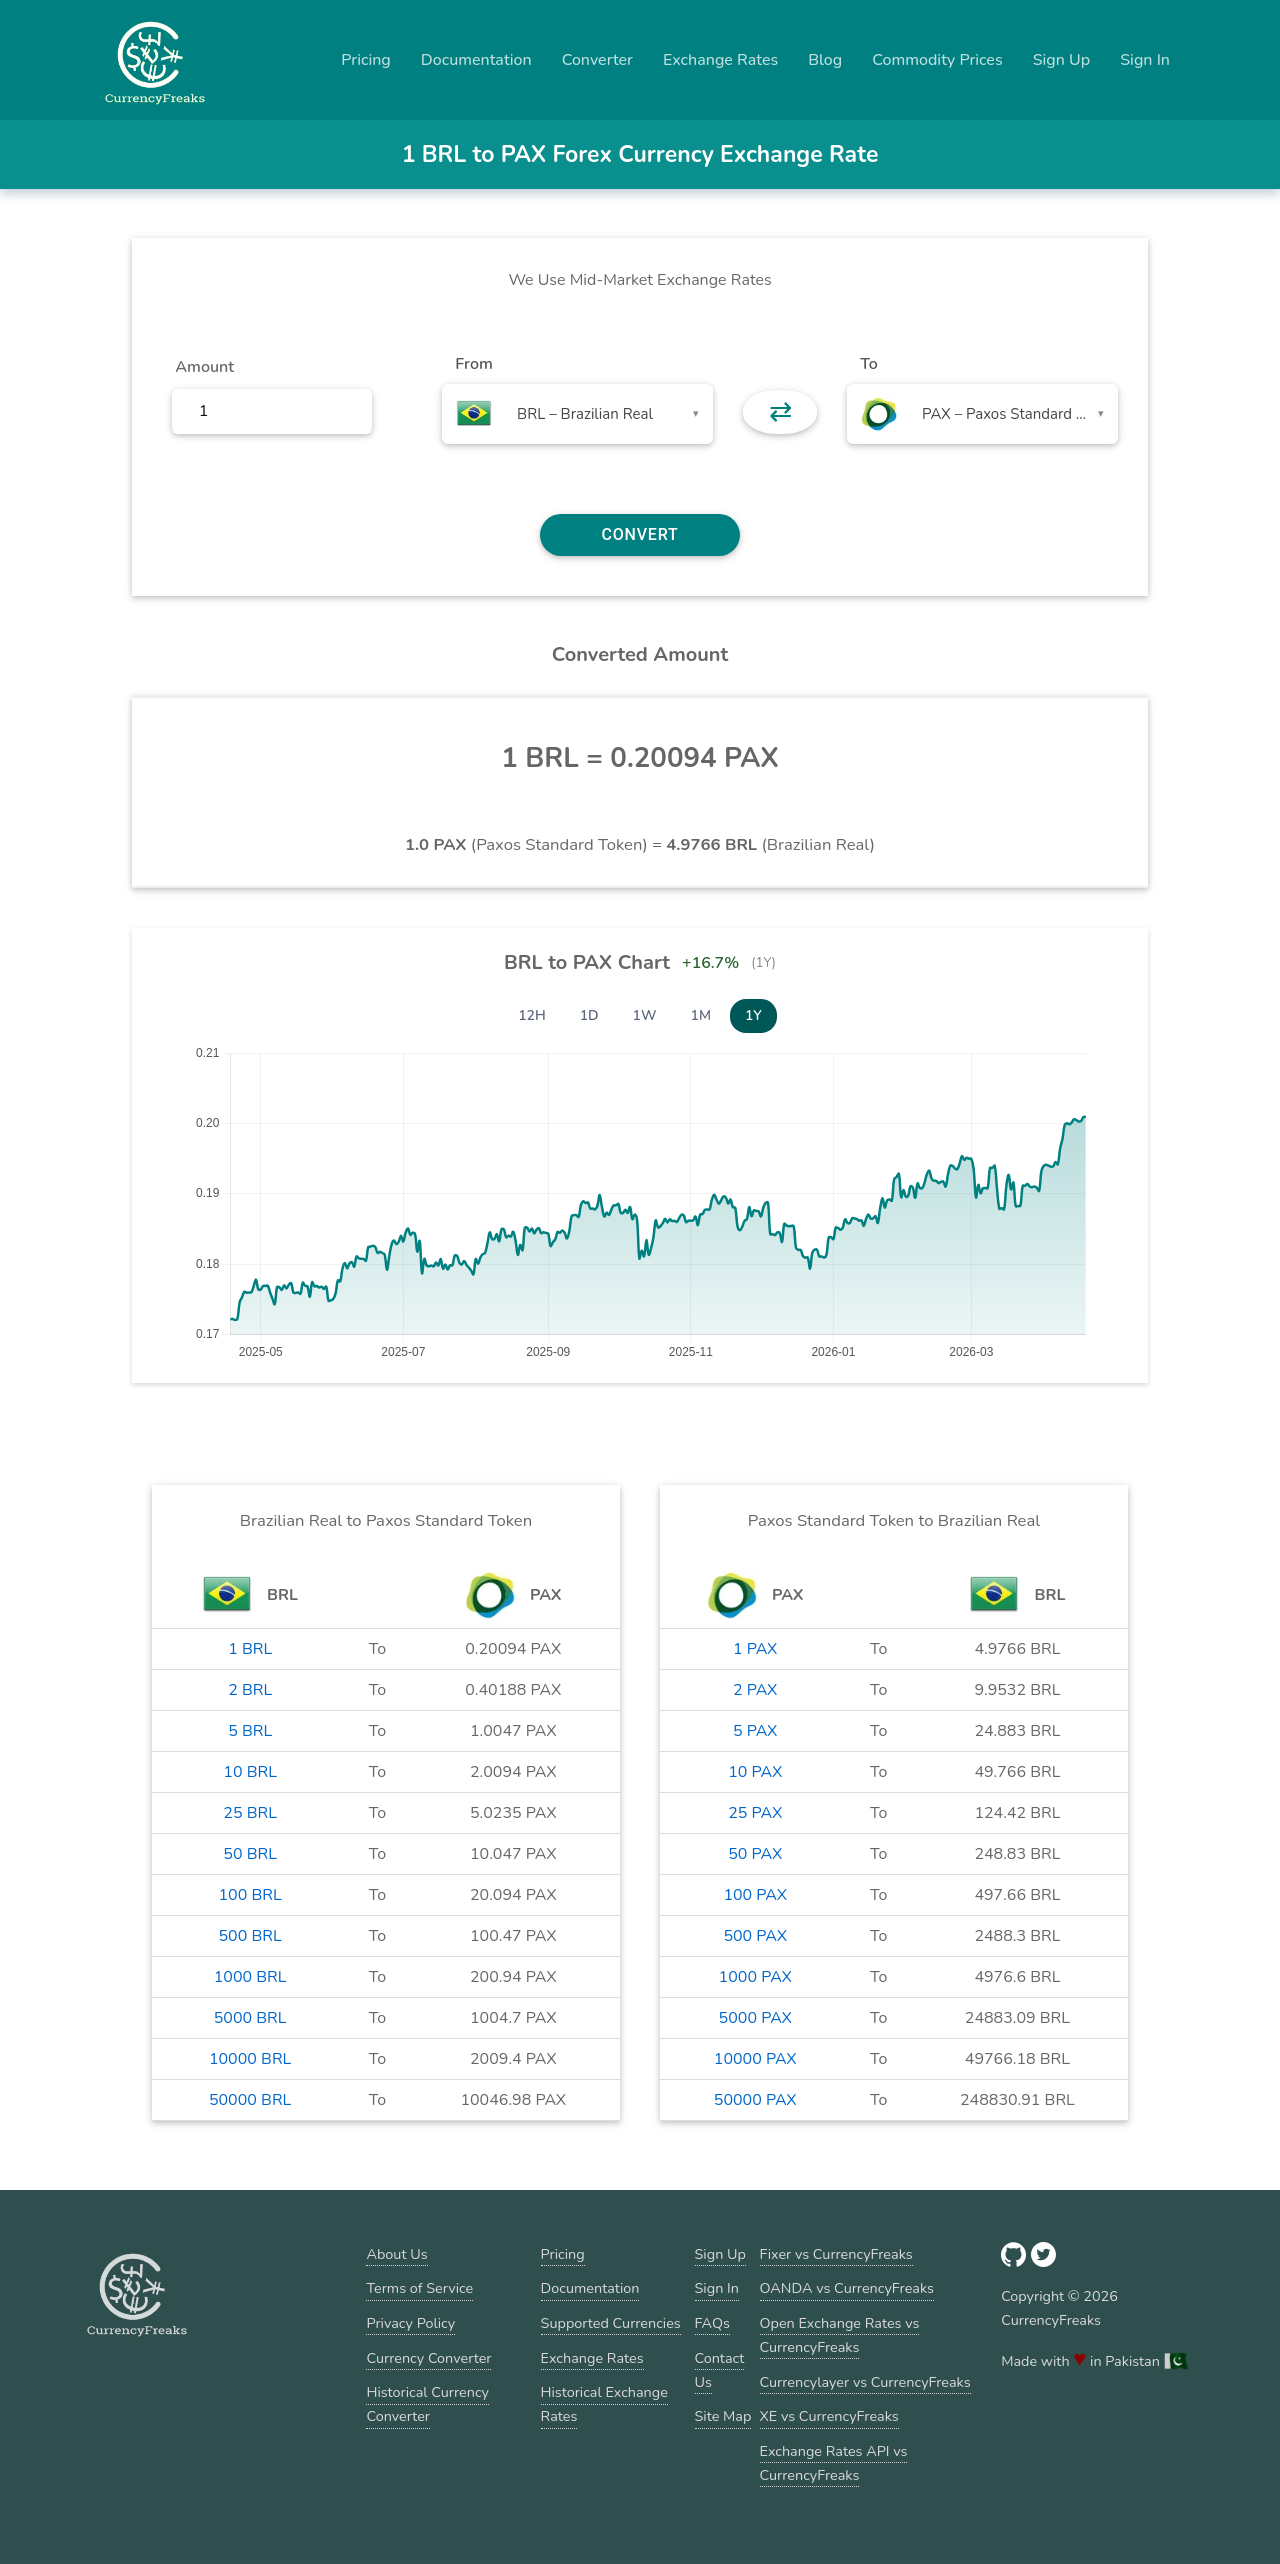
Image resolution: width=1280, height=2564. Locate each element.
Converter (597, 60)
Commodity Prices (937, 60)
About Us (396, 2254)
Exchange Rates (720, 60)
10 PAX (755, 1772)
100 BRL (250, 1895)
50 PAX (755, 1854)
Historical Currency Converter (427, 2404)
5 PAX (755, 1731)
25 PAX (755, 1813)
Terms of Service (419, 2288)
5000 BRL (250, 2018)
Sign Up (1062, 60)
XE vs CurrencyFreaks (829, 2416)
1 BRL (250, 1649)
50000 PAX (755, 2100)
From (473, 364)
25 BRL (250, 1813)
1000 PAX (755, 1977)
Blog (825, 60)
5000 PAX (755, 2018)
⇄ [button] (780, 412)
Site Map (723, 2416)
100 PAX (755, 1895)
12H (532, 1015)
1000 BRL (250, 1977)
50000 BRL (250, 2100)
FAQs (712, 2323)
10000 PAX (755, 2059)
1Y (753, 1015)
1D (589, 1015)
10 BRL (250, 1772)
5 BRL (250, 1731)
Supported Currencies (611, 2323)
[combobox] (577, 414)
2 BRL (250, 1690)
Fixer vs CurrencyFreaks (836, 2254)
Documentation (476, 60)
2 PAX (755, 1690)
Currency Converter (428, 2358)
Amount (204, 367)
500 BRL (250, 1936)
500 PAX (755, 1936)
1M (701, 1015)
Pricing (366, 60)
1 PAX (755, 1649)
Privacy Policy (410, 2323)
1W (645, 1015)
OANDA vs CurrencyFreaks (847, 2288)
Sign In (1145, 60)
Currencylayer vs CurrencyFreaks (865, 2382)
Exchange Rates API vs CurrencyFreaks (834, 2463)
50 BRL (250, 1854)
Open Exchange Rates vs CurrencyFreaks (840, 2335)
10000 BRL (250, 2059)
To (869, 364)
